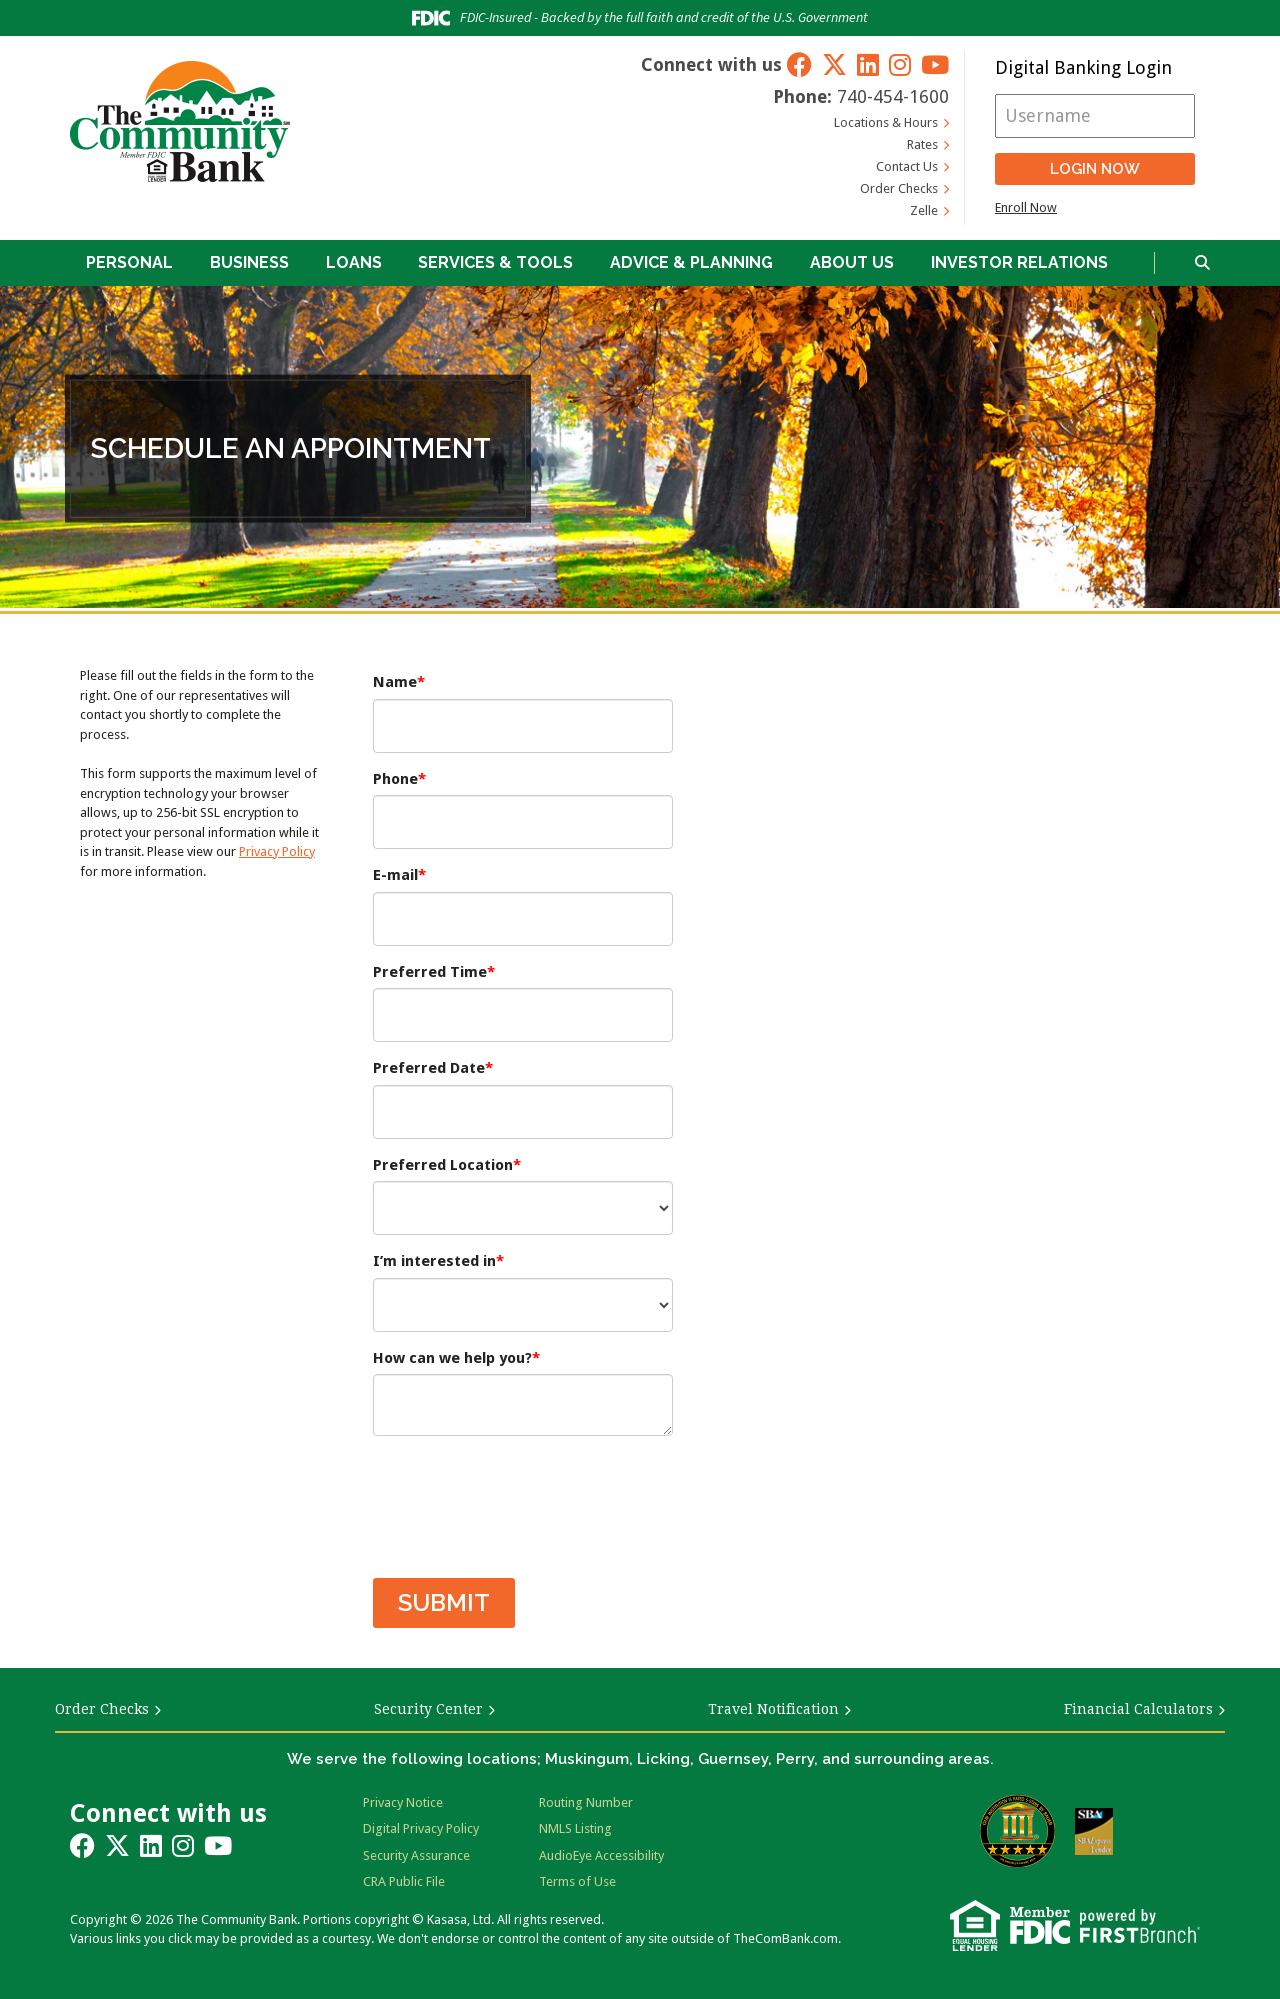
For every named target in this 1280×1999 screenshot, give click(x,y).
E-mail (395, 875)
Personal (129, 262)
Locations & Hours (886, 122)
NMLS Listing (575, 1828)
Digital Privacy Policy (421, 1828)
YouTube (935, 64)
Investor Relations (1019, 262)
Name (395, 682)
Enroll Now (1026, 207)
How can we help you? (452, 1358)
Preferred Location (443, 1165)
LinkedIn (868, 64)
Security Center (428, 1709)
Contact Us (907, 166)
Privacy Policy (277, 851)
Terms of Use (577, 1881)
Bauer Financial (1017, 1831)
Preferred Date (429, 1068)
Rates (922, 144)
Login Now (1095, 169)
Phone (395, 779)
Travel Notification (773, 1709)
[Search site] (1202, 263)
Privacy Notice (403, 1802)
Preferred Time (430, 972)
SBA (1094, 1831)
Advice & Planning (691, 262)
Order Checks (899, 188)
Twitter (834, 64)
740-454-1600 (893, 96)
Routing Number (586, 1802)
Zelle (924, 210)
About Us (852, 262)
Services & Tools (495, 262)
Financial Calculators (1138, 1709)
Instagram (900, 64)
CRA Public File (404, 1881)
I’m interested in (434, 1261)
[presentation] (525, 1497)
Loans (354, 262)
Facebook (799, 64)
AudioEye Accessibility (601, 1855)
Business (249, 262)
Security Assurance (416, 1855)
